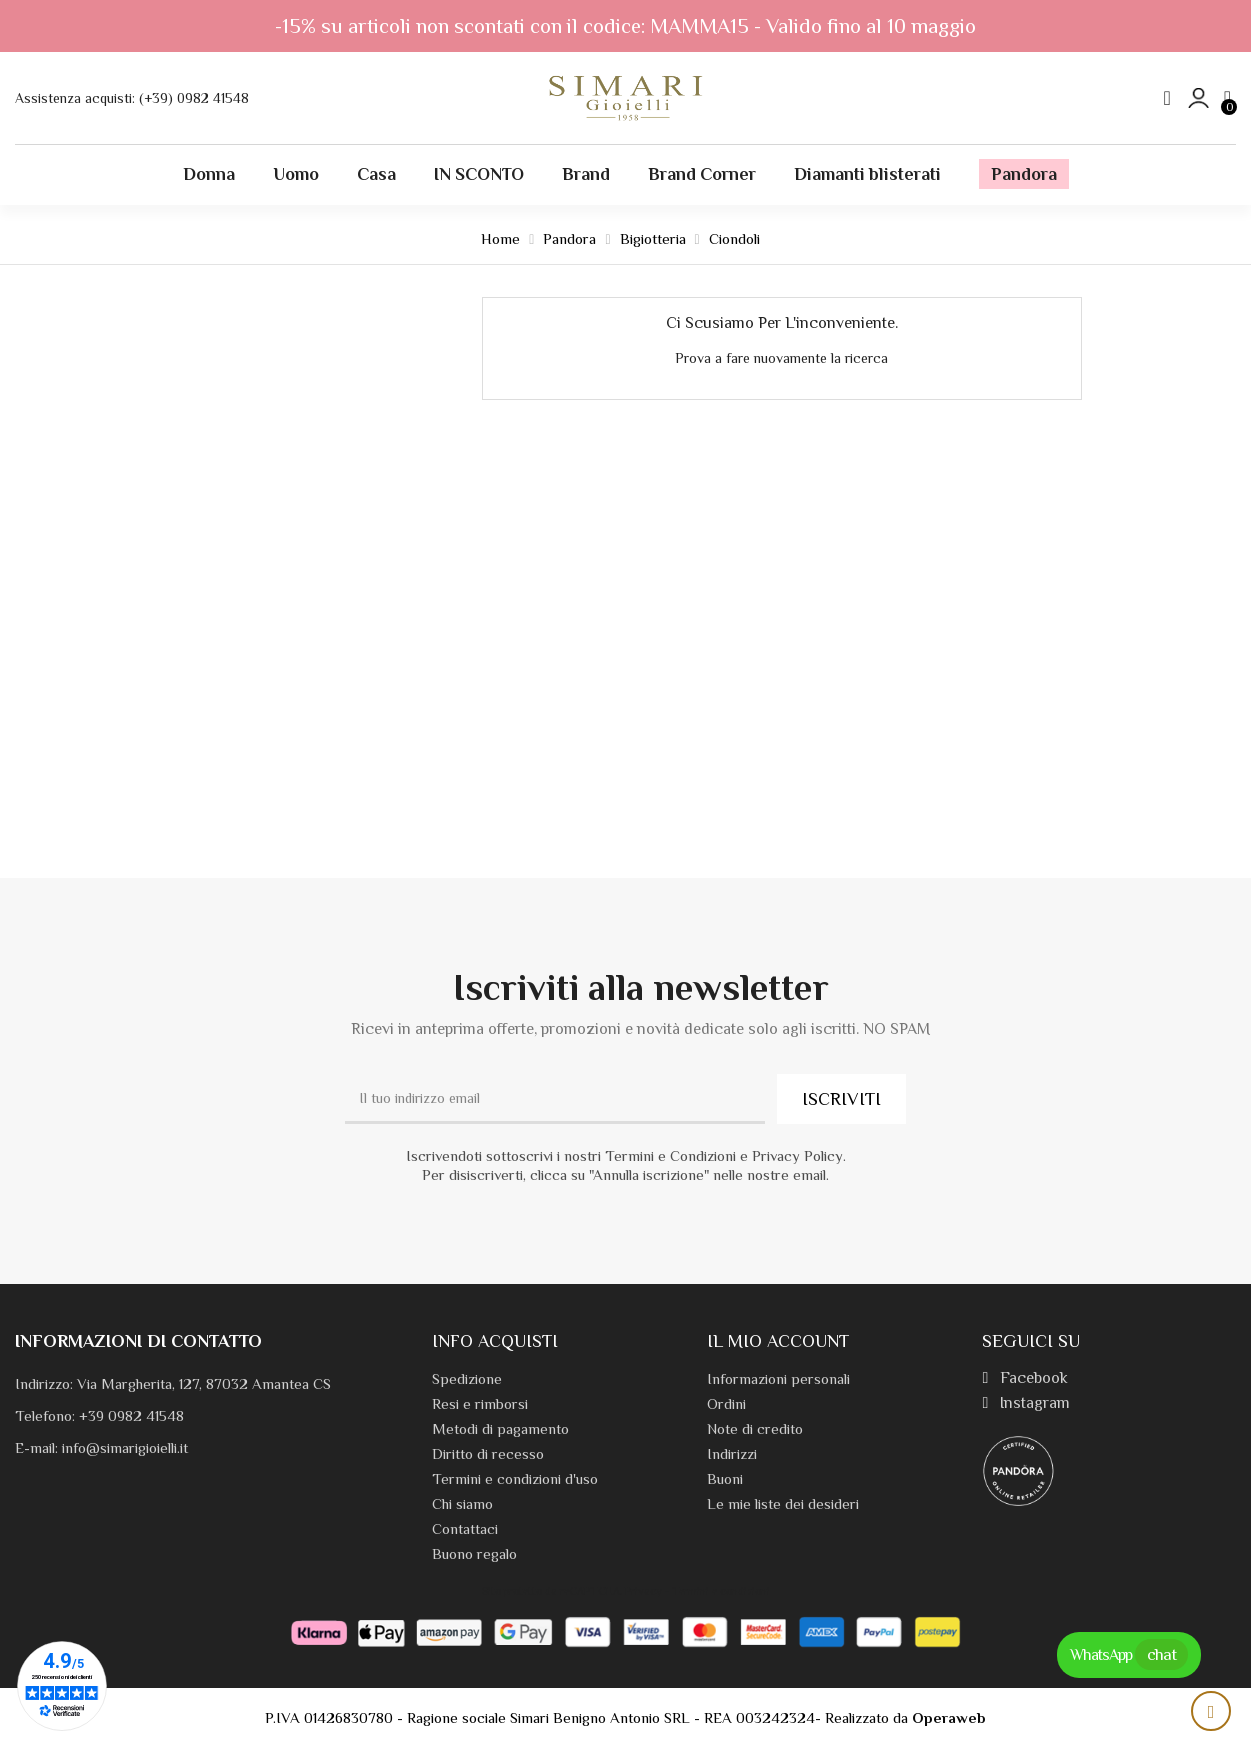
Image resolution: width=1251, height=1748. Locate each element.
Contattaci (465, 1528)
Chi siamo (462, 1503)
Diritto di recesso (488, 1453)
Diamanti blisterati (867, 174)
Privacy (643, 1591)
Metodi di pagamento (500, 1428)
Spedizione (467, 1378)
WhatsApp (1129, 1654)
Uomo (296, 174)
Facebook (1025, 1378)
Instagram (1026, 1403)
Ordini (726, 1403)
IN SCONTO (479, 174)
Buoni (725, 1478)
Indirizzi (732, 1453)
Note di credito (755, 1428)
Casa (376, 174)
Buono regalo (474, 1553)
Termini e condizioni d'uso (515, 1478)
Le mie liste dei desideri (783, 1503)
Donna (209, 174)
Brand (586, 174)
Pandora (1024, 174)
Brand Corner (702, 174)
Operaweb (949, 1717)
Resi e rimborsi (480, 1403)
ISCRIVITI (841, 1099)
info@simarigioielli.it (125, 1447)
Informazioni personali (778, 1378)
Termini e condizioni (721, 1591)
